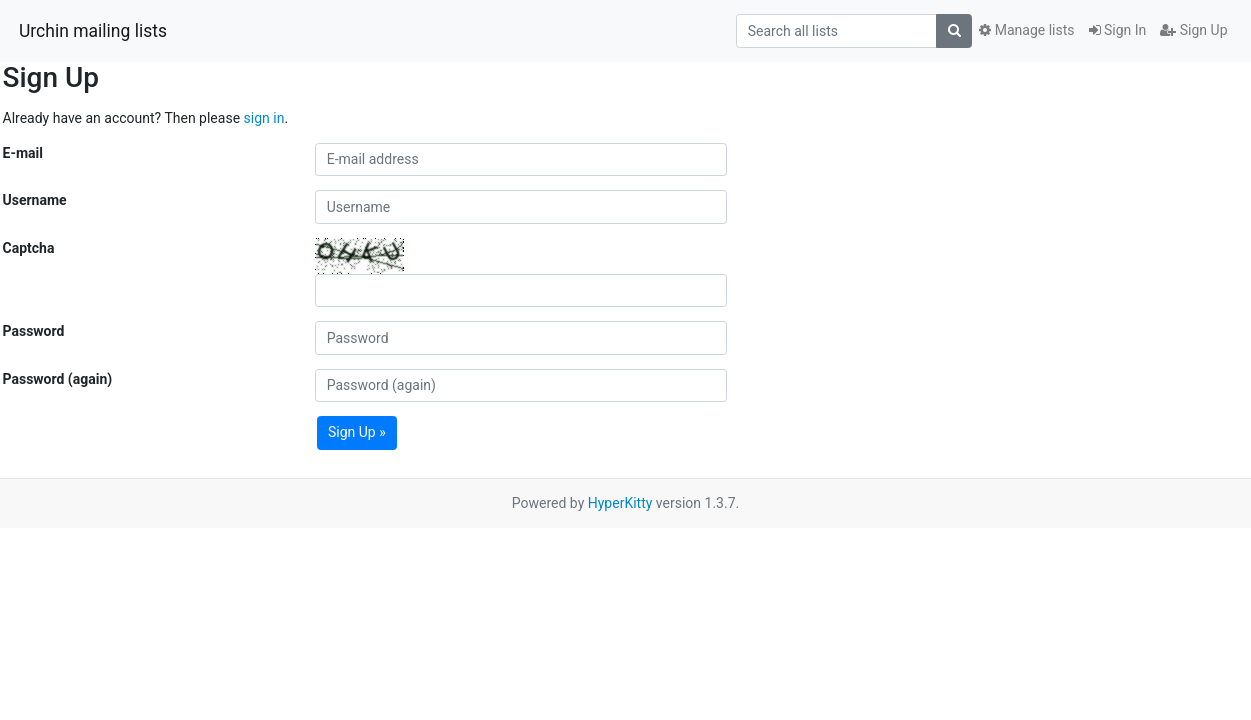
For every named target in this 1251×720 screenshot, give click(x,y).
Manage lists (1026, 30)
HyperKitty (620, 503)
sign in (264, 118)
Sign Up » (357, 432)
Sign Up (1193, 30)
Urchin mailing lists (93, 31)
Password (34, 331)
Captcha (29, 248)
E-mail (23, 153)
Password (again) (58, 379)
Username (35, 200)
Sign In (1118, 30)
